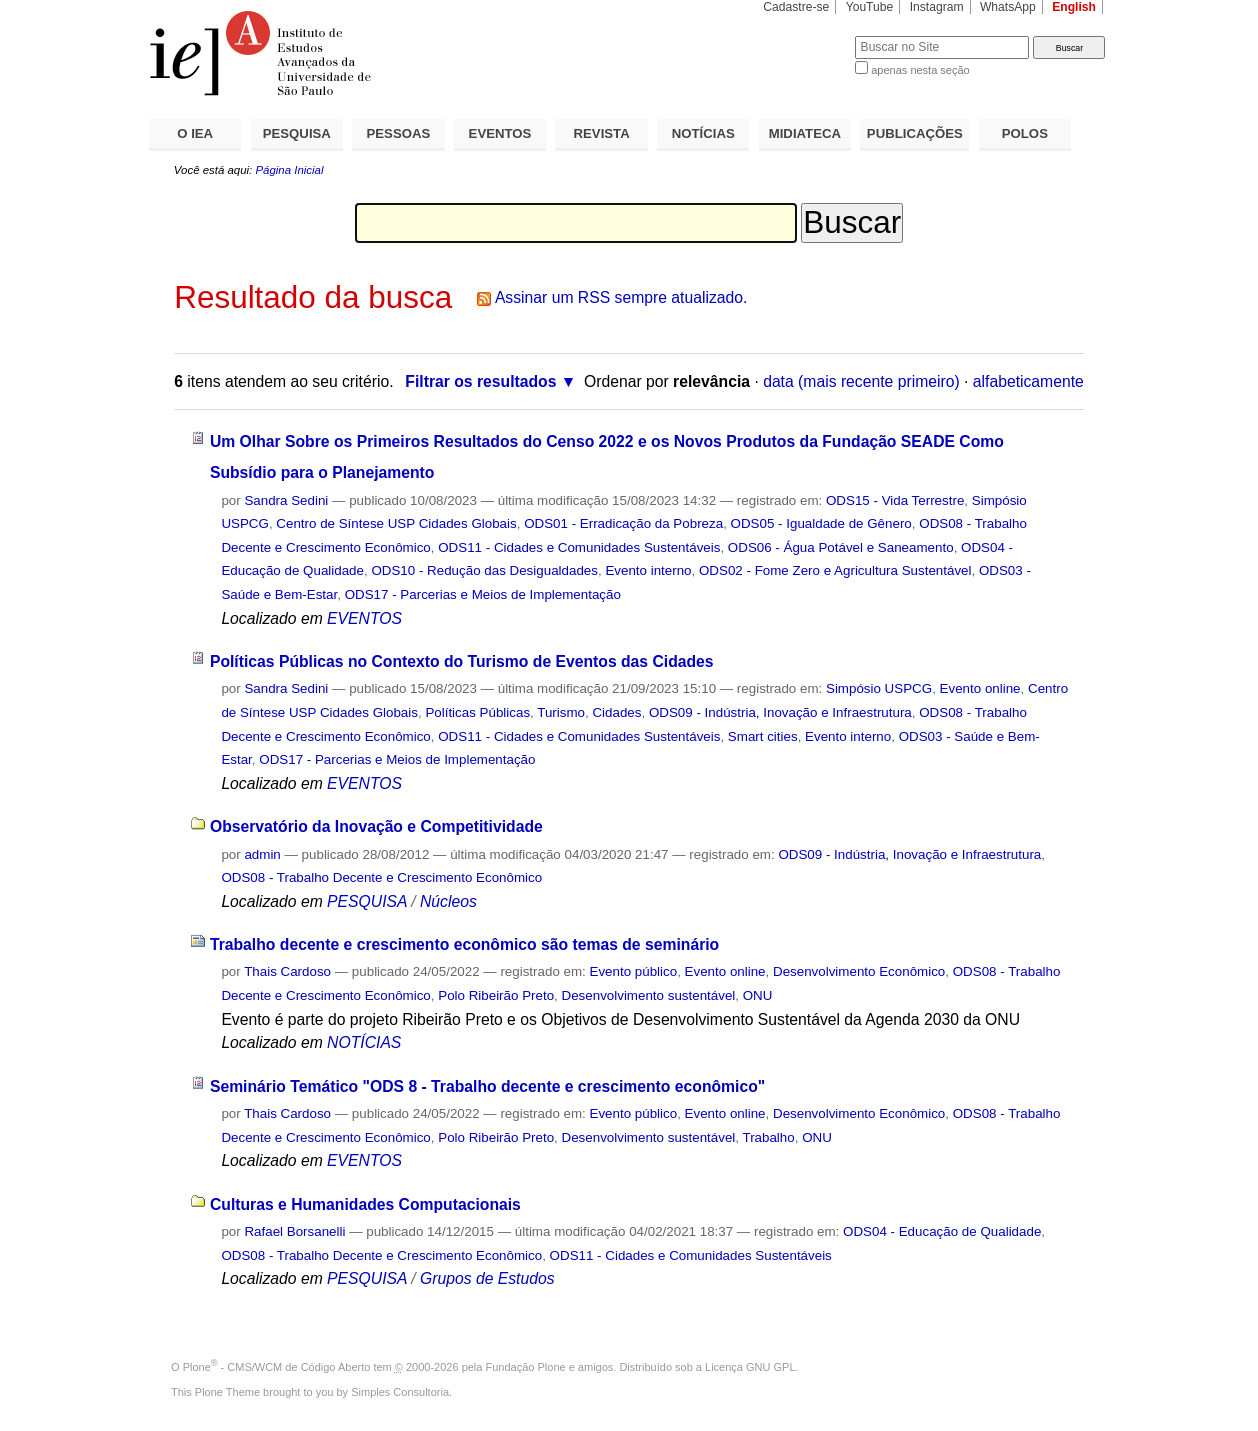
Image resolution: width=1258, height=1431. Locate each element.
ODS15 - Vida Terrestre (895, 500)
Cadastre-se (796, 7)
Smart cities (763, 736)
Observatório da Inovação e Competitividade (376, 826)
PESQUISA (297, 133)
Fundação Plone (526, 1367)
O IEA (195, 133)
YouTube (870, 7)
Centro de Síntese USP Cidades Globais (396, 523)
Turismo (561, 712)
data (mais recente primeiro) (861, 381)
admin (262, 854)
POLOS (1025, 133)
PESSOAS (399, 133)
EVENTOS (500, 133)
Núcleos (448, 901)
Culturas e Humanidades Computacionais (365, 1204)
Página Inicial (289, 170)
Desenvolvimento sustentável (649, 995)
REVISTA (602, 133)
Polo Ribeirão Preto (496, 995)
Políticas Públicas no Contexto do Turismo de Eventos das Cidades (462, 661)
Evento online (980, 688)
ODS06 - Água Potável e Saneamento (841, 547)
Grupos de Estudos (487, 1278)
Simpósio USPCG (879, 688)
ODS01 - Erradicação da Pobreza (623, 523)
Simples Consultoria (400, 1392)
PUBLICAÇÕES (915, 133)
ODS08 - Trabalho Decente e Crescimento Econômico (381, 877)
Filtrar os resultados (480, 381)
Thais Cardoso (287, 971)
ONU (758, 995)
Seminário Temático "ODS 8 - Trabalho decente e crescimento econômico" (487, 1086)
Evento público (634, 971)
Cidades (616, 712)
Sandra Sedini (286, 500)
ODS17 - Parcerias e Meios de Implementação (483, 594)
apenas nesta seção (920, 70)
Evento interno (648, 570)
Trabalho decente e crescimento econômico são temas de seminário (464, 944)
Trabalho (768, 1137)
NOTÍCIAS (703, 133)
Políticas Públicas (477, 712)
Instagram (937, 7)
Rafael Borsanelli (294, 1231)
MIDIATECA (805, 133)
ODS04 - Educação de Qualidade (942, 1231)
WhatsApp (1008, 7)
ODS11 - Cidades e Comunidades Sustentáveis (579, 547)
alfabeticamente (1028, 381)
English (1074, 7)
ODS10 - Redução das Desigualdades (484, 570)
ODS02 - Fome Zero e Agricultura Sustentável (835, 570)
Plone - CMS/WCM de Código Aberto (277, 1367)
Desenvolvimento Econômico (859, 971)
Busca (806, 35)
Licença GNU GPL (750, 1367)
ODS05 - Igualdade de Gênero (821, 523)
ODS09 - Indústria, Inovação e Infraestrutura (780, 712)
